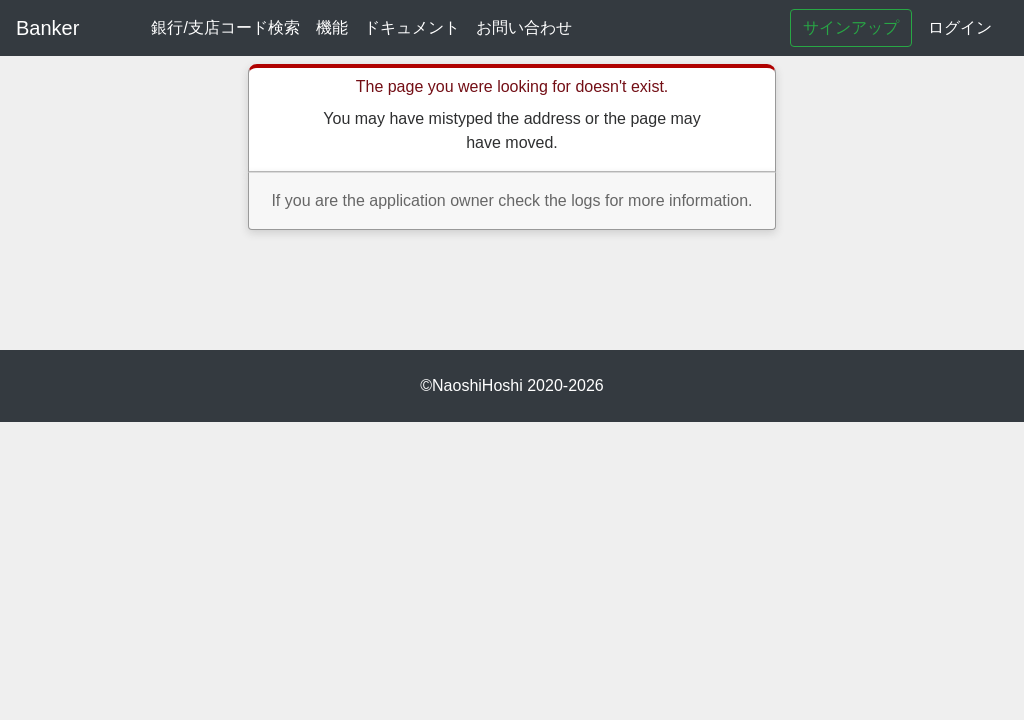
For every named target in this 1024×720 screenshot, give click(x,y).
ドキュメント (412, 27)
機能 (332, 27)
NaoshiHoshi (477, 385)
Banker (47, 28)
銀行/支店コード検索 (225, 27)
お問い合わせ (524, 27)
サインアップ (851, 27)
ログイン (960, 27)
